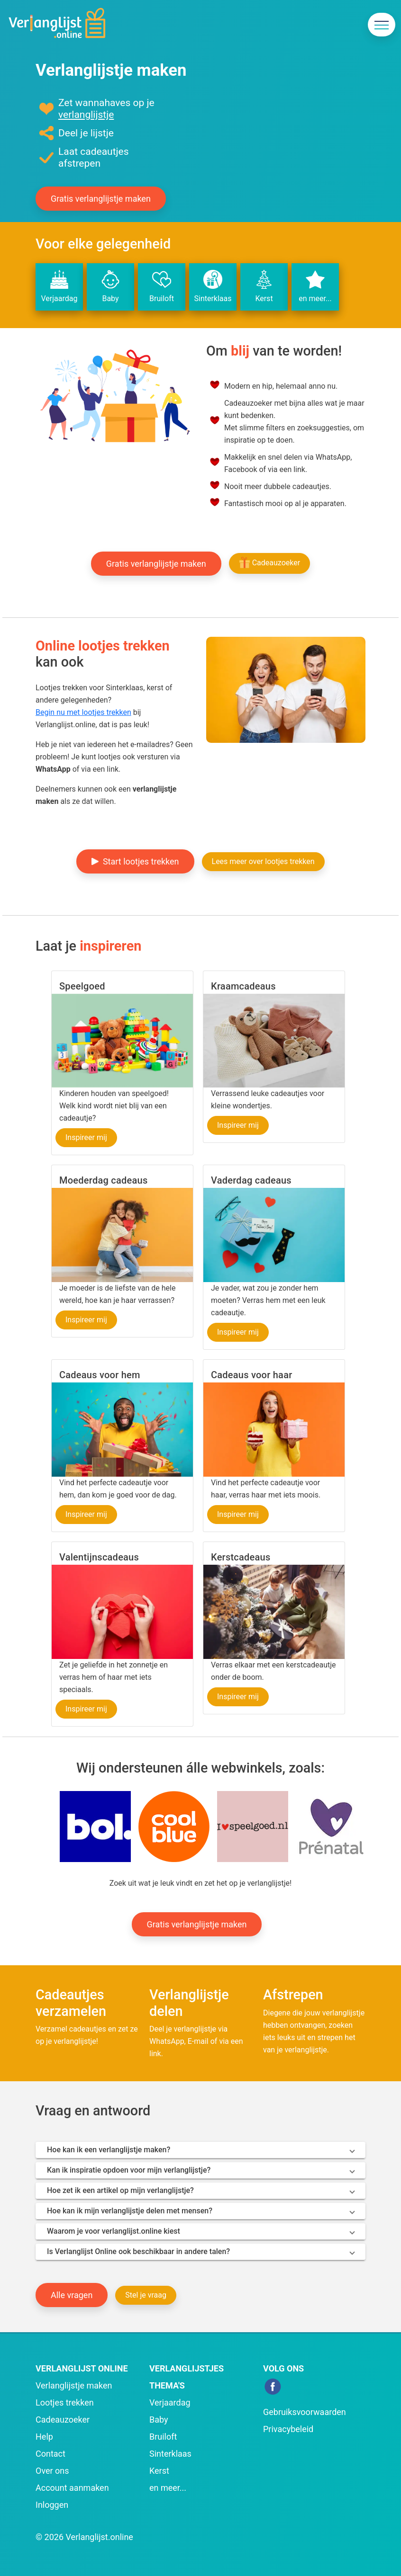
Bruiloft (161, 286)
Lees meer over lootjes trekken (263, 861)
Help (44, 2437)
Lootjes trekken (65, 2402)
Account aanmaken (72, 2488)
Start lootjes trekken (135, 861)
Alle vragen (71, 2295)
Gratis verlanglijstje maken (101, 199)
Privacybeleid (288, 2429)
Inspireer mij (86, 1137)
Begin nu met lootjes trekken (83, 712)
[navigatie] (381, 24)
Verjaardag (59, 286)
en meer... (315, 286)
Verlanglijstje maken (74, 2385)
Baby (110, 286)
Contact (50, 2454)
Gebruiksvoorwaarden (304, 2412)
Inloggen (52, 2505)
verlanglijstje (86, 114)
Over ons (52, 2471)
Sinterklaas (212, 286)
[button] (95, 1826)
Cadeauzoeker (269, 562)
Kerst (264, 286)
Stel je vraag (145, 2295)
